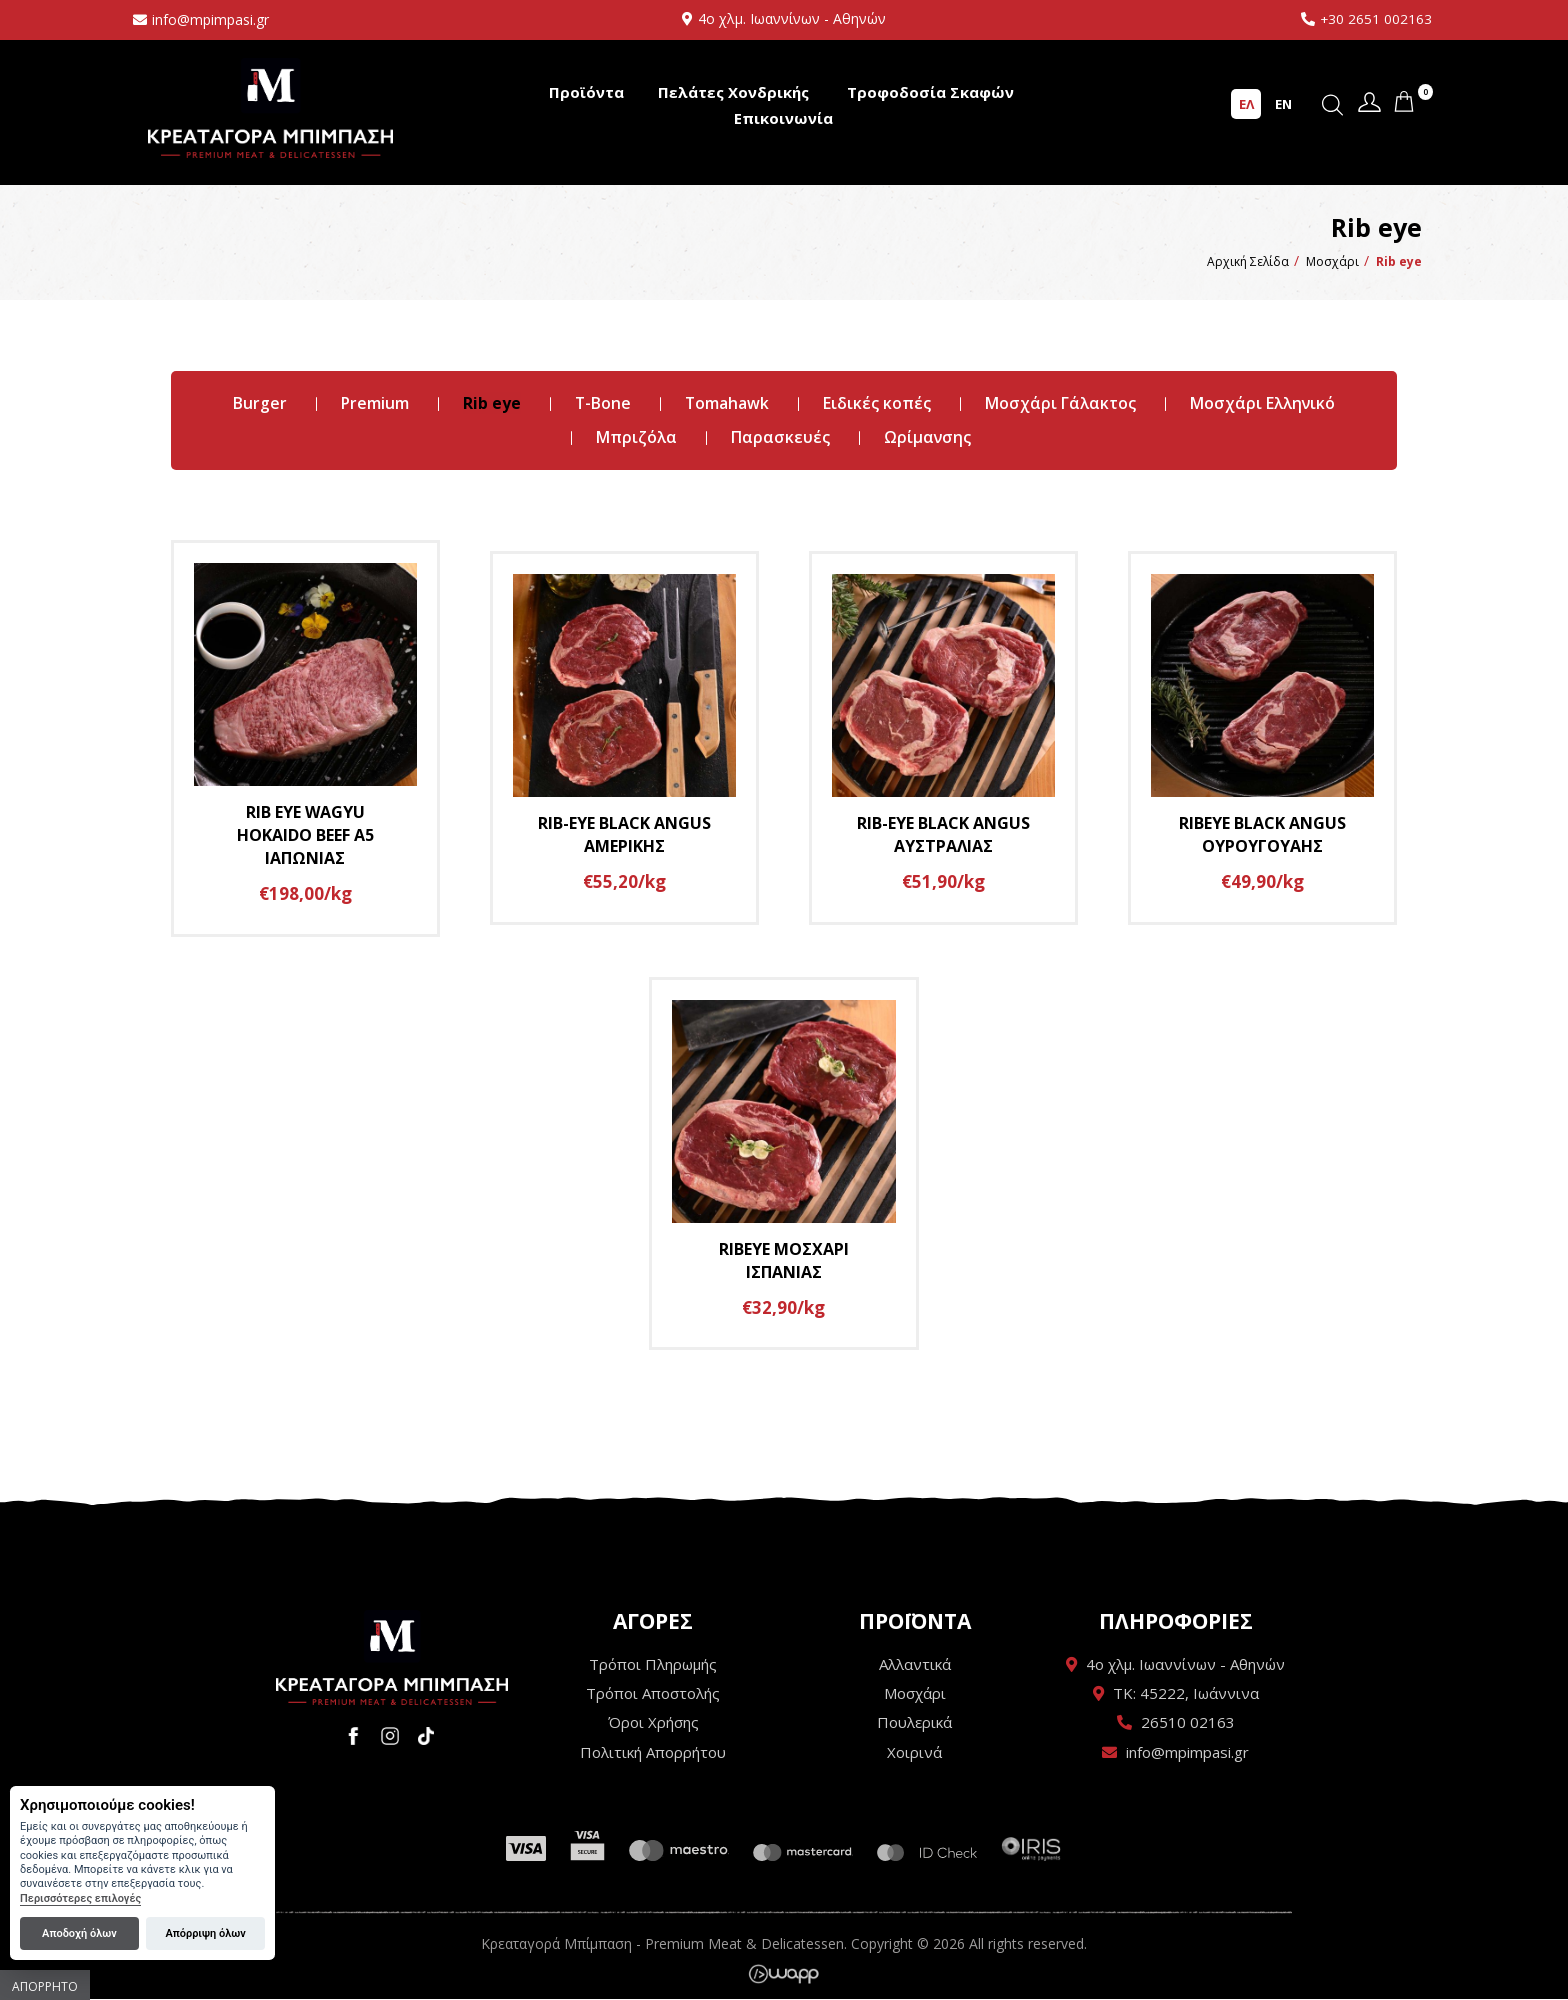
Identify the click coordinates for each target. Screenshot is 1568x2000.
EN (1283, 103)
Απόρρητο (45, 1986)
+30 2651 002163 (1375, 18)
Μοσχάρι (915, 1694)
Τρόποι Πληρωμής (653, 1664)
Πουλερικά (914, 1723)
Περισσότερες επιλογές (80, 1898)
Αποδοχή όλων (79, 1933)
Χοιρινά (914, 1753)
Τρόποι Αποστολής (653, 1694)
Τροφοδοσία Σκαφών (930, 92)
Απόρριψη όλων (205, 1933)
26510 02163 (1188, 1723)
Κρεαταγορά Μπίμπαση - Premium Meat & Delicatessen (270, 107)
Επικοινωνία (783, 118)
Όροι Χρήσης (653, 1723)
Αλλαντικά (915, 1664)
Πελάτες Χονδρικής (733, 92)
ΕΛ (1246, 103)
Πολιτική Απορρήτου (653, 1753)
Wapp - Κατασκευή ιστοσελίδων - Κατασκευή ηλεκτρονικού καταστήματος (783, 1975)
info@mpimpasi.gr (210, 19)
